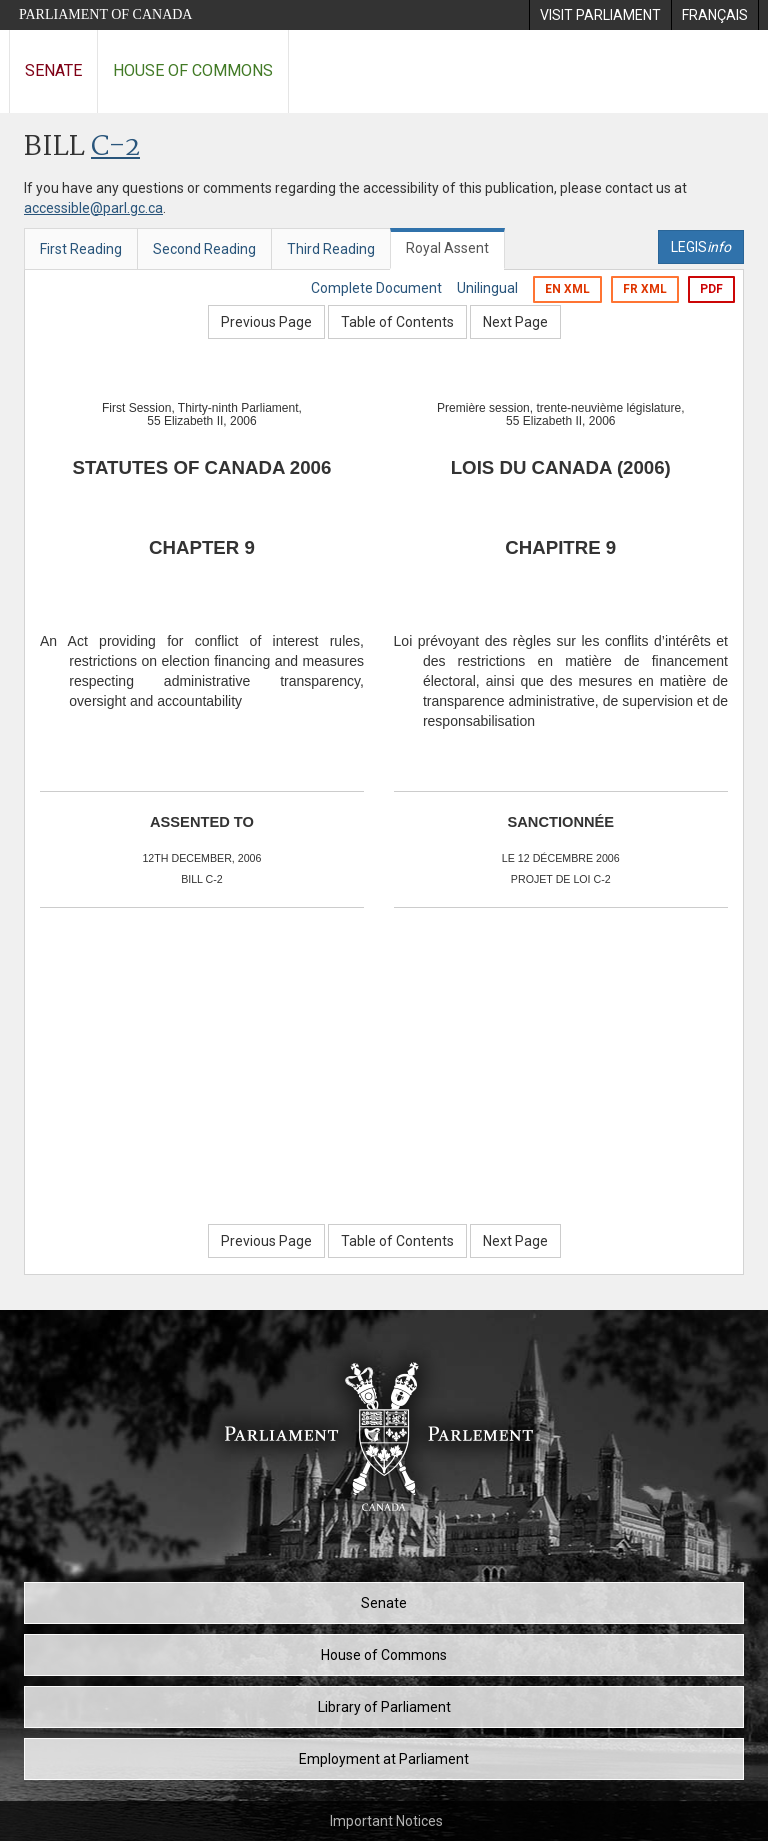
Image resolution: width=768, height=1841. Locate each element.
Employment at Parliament (384, 1759)
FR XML (645, 289)
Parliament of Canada (105, 14)
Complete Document (376, 288)
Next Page (515, 322)
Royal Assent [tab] (447, 248)
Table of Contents (397, 322)
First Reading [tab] (81, 249)
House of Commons (193, 70)
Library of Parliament (384, 1707)
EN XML (567, 289)
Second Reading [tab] (204, 249)
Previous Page (266, 322)
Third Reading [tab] (331, 249)
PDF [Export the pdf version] (711, 289)
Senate (53, 70)
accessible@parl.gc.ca (93, 208)
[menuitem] (600, 15)
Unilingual (487, 288)
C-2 (115, 147)
